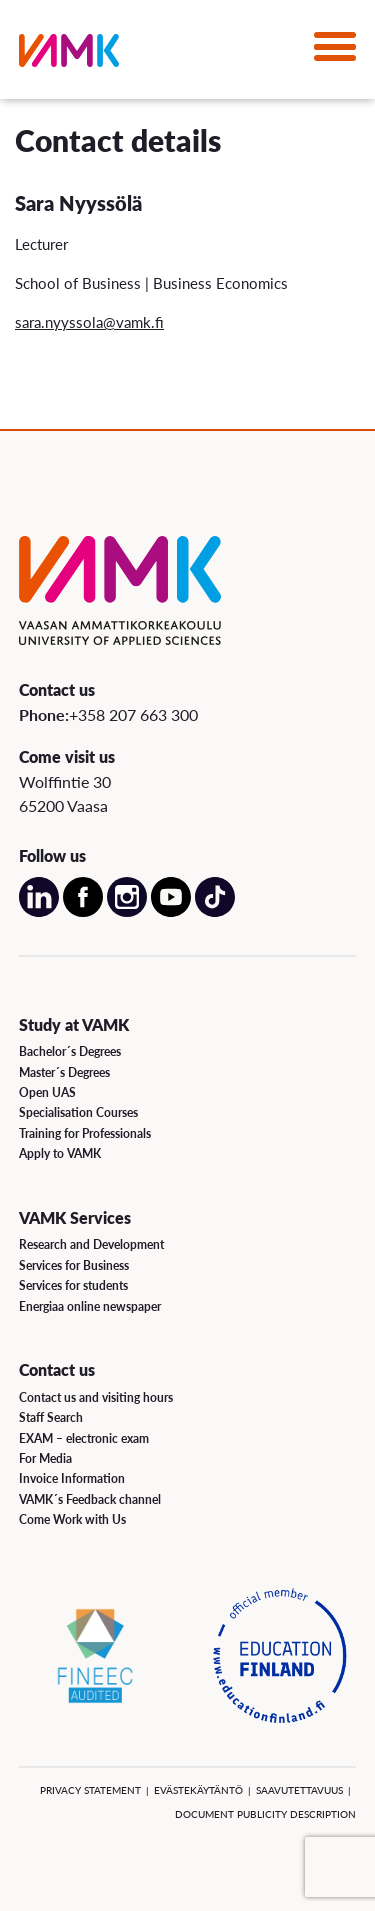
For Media (45, 1458)
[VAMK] (69, 54)
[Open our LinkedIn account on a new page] (39, 912)
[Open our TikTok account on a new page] (215, 912)
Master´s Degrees (64, 1072)
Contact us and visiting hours (96, 1397)
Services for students (73, 1285)
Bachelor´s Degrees (70, 1051)
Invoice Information (72, 1478)
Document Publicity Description (265, 1814)
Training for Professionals (85, 1133)
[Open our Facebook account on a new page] (83, 912)
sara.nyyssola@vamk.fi (89, 321)
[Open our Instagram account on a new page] (127, 912)
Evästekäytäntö (198, 1790)
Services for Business (74, 1265)
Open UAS (47, 1092)
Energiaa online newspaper (90, 1306)
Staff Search (51, 1417)
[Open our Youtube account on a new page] (171, 912)
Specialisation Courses (78, 1112)
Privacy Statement (90, 1790)
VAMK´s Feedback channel (90, 1499)
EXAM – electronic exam (84, 1438)
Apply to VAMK (60, 1153)
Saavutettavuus (299, 1790)
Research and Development (91, 1244)
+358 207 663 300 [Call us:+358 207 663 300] (133, 714)
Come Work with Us (72, 1519)
